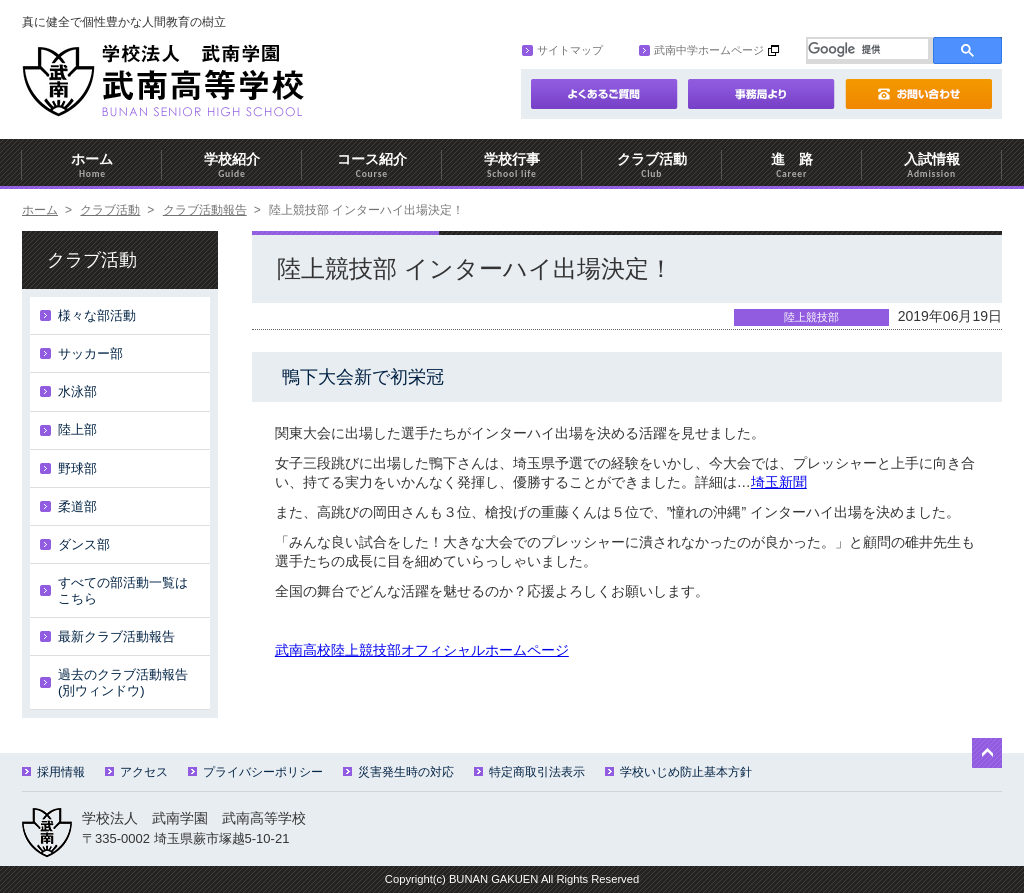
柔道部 (77, 506)
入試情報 (932, 165)
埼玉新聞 (779, 482)
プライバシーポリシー (255, 772)
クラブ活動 (652, 165)
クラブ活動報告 (205, 210)
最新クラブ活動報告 (116, 636)
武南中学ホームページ (701, 50)
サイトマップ (562, 50)
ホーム (92, 165)
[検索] (868, 49)
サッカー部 (90, 353)
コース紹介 (372, 165)
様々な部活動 (97, 315)
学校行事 (512, 165)
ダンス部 (84, 544)
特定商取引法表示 (529, 772)
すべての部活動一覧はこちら (123, 590)
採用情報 (53, 772)
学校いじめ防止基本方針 (678, 772)
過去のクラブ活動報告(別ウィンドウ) (123, 682)
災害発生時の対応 (398, 772)
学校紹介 (232, 165)
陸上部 (77, 429)
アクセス (136, 772)
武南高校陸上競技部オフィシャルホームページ (422, 650)
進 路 (792, 165)
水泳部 (77, 391)
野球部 (77, 468)
